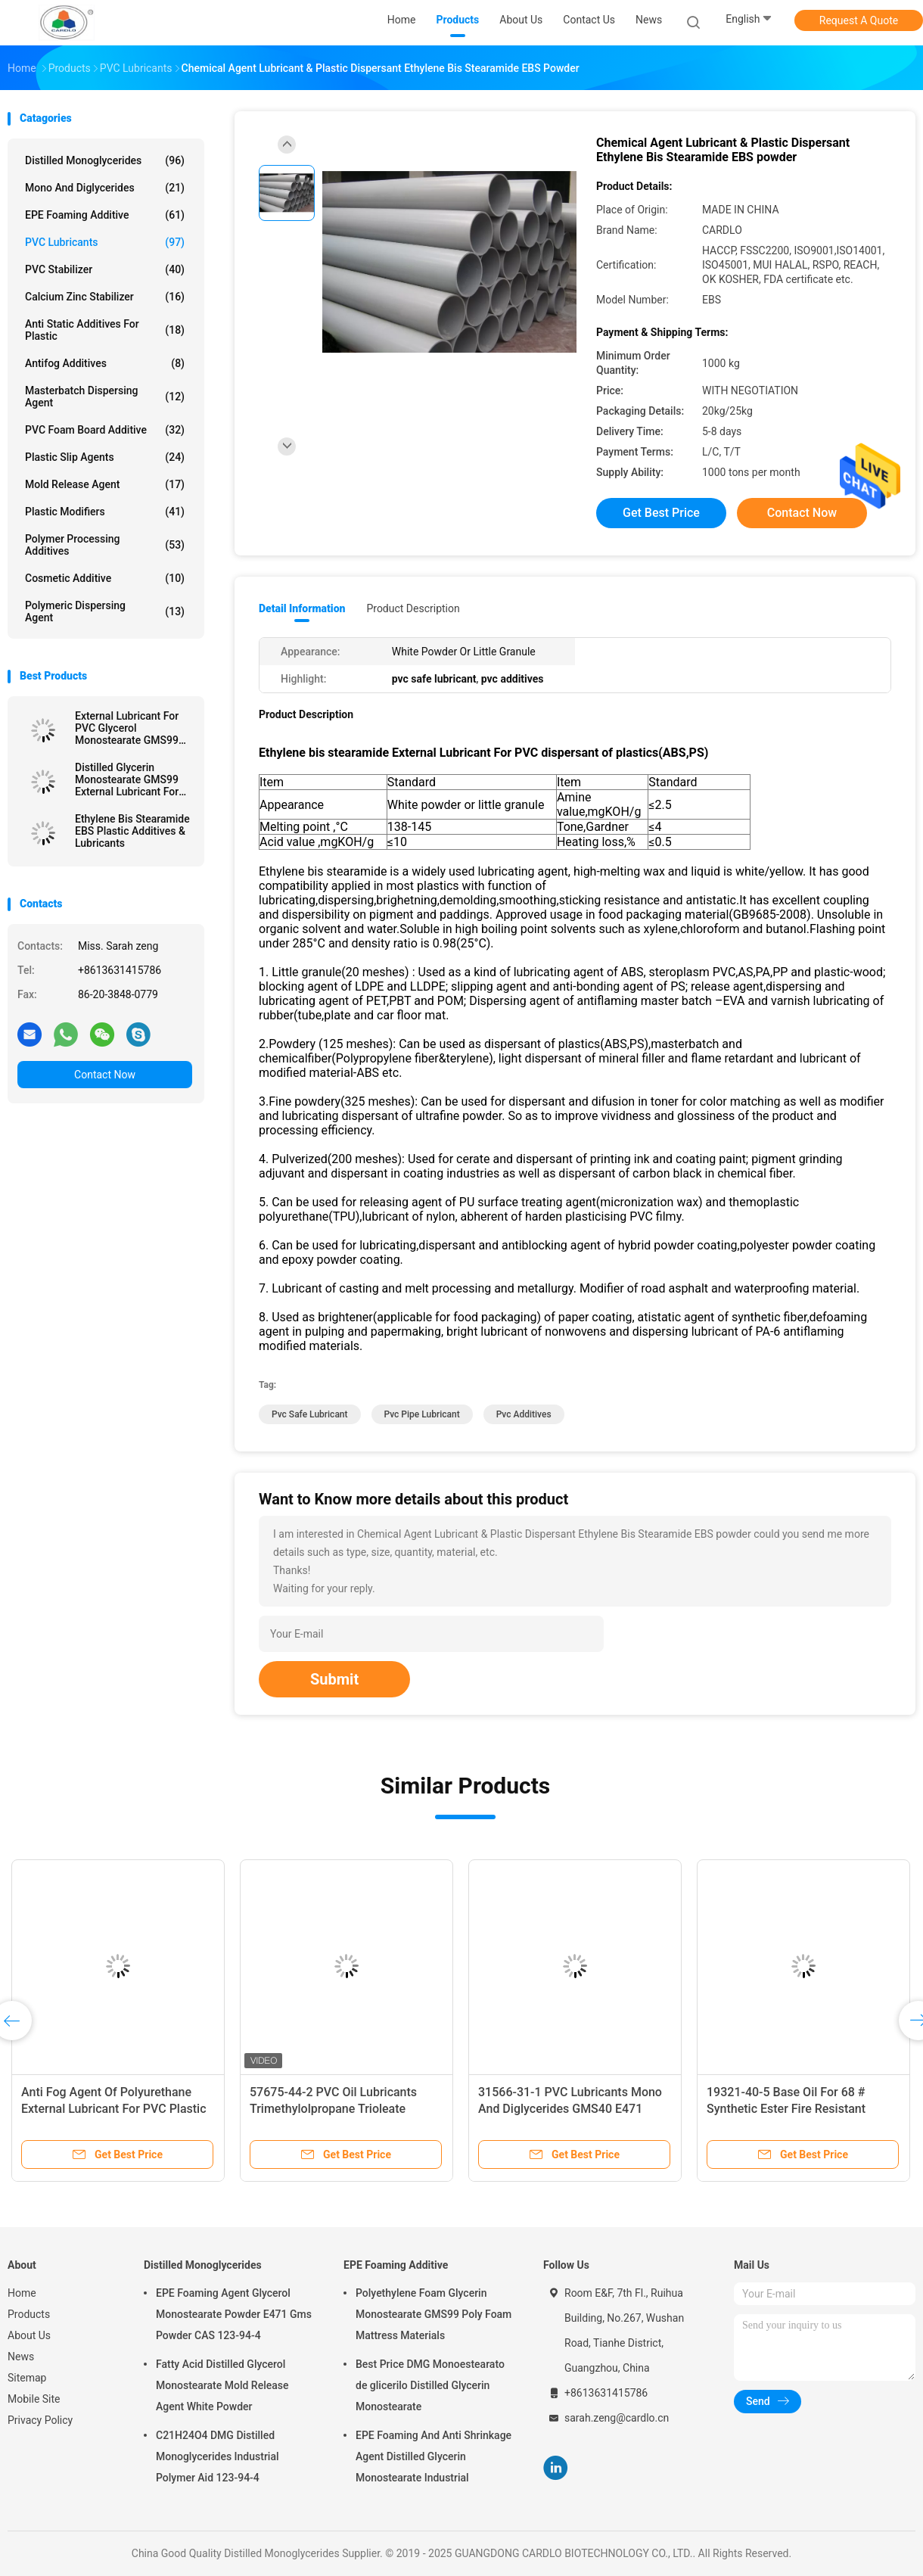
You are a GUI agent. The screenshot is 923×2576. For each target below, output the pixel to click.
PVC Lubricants (105, 242)
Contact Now (104, 1075)
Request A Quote (858, 20)
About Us (29, 2335)
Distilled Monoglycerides (105, 160)
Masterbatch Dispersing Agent (105, 396)
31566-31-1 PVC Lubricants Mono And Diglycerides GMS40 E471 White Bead (570, 2109)
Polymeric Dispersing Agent (105, 611)
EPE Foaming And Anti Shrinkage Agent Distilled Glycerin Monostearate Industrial (433, 2456)
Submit (334, 1679)
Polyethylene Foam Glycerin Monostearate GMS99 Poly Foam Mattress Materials (433, 2314)
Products (29, 2314)
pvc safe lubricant (310, 1414)
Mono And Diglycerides (105, 187)
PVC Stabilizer (105, 269)
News (21, 2356)
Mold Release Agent (105, 484)
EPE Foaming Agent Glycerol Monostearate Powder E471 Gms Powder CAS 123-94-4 (234, 2314)
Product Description (412, 608)
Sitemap (27, 2378)
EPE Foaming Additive (105, 214)
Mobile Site (34, 2399)
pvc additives (524, 1414)
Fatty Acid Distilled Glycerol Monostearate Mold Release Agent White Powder (222, 2385)
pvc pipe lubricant (422, 1414)
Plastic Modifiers (105, 511)
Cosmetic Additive (105, 578)
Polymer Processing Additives (105, 545)
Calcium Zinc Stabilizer (105, 296)
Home (22, 2293)
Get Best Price (661, 513)
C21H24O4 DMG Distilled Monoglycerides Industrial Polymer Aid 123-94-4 (217, 2456)
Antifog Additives (105, 363)
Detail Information (302, 608)
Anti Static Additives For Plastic (105, 330)
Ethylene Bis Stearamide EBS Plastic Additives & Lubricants (132, 831)
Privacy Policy (40, 2420)
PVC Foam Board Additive (105, 429)
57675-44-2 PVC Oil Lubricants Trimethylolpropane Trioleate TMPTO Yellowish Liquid (333, 2109)
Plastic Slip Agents (105, 457)
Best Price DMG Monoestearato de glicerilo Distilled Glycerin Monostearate (430, 2385)
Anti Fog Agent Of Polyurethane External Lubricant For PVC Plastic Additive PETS (114, 2109)
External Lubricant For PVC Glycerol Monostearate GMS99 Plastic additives (127, 728)
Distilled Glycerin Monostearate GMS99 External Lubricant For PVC (127, 779)
